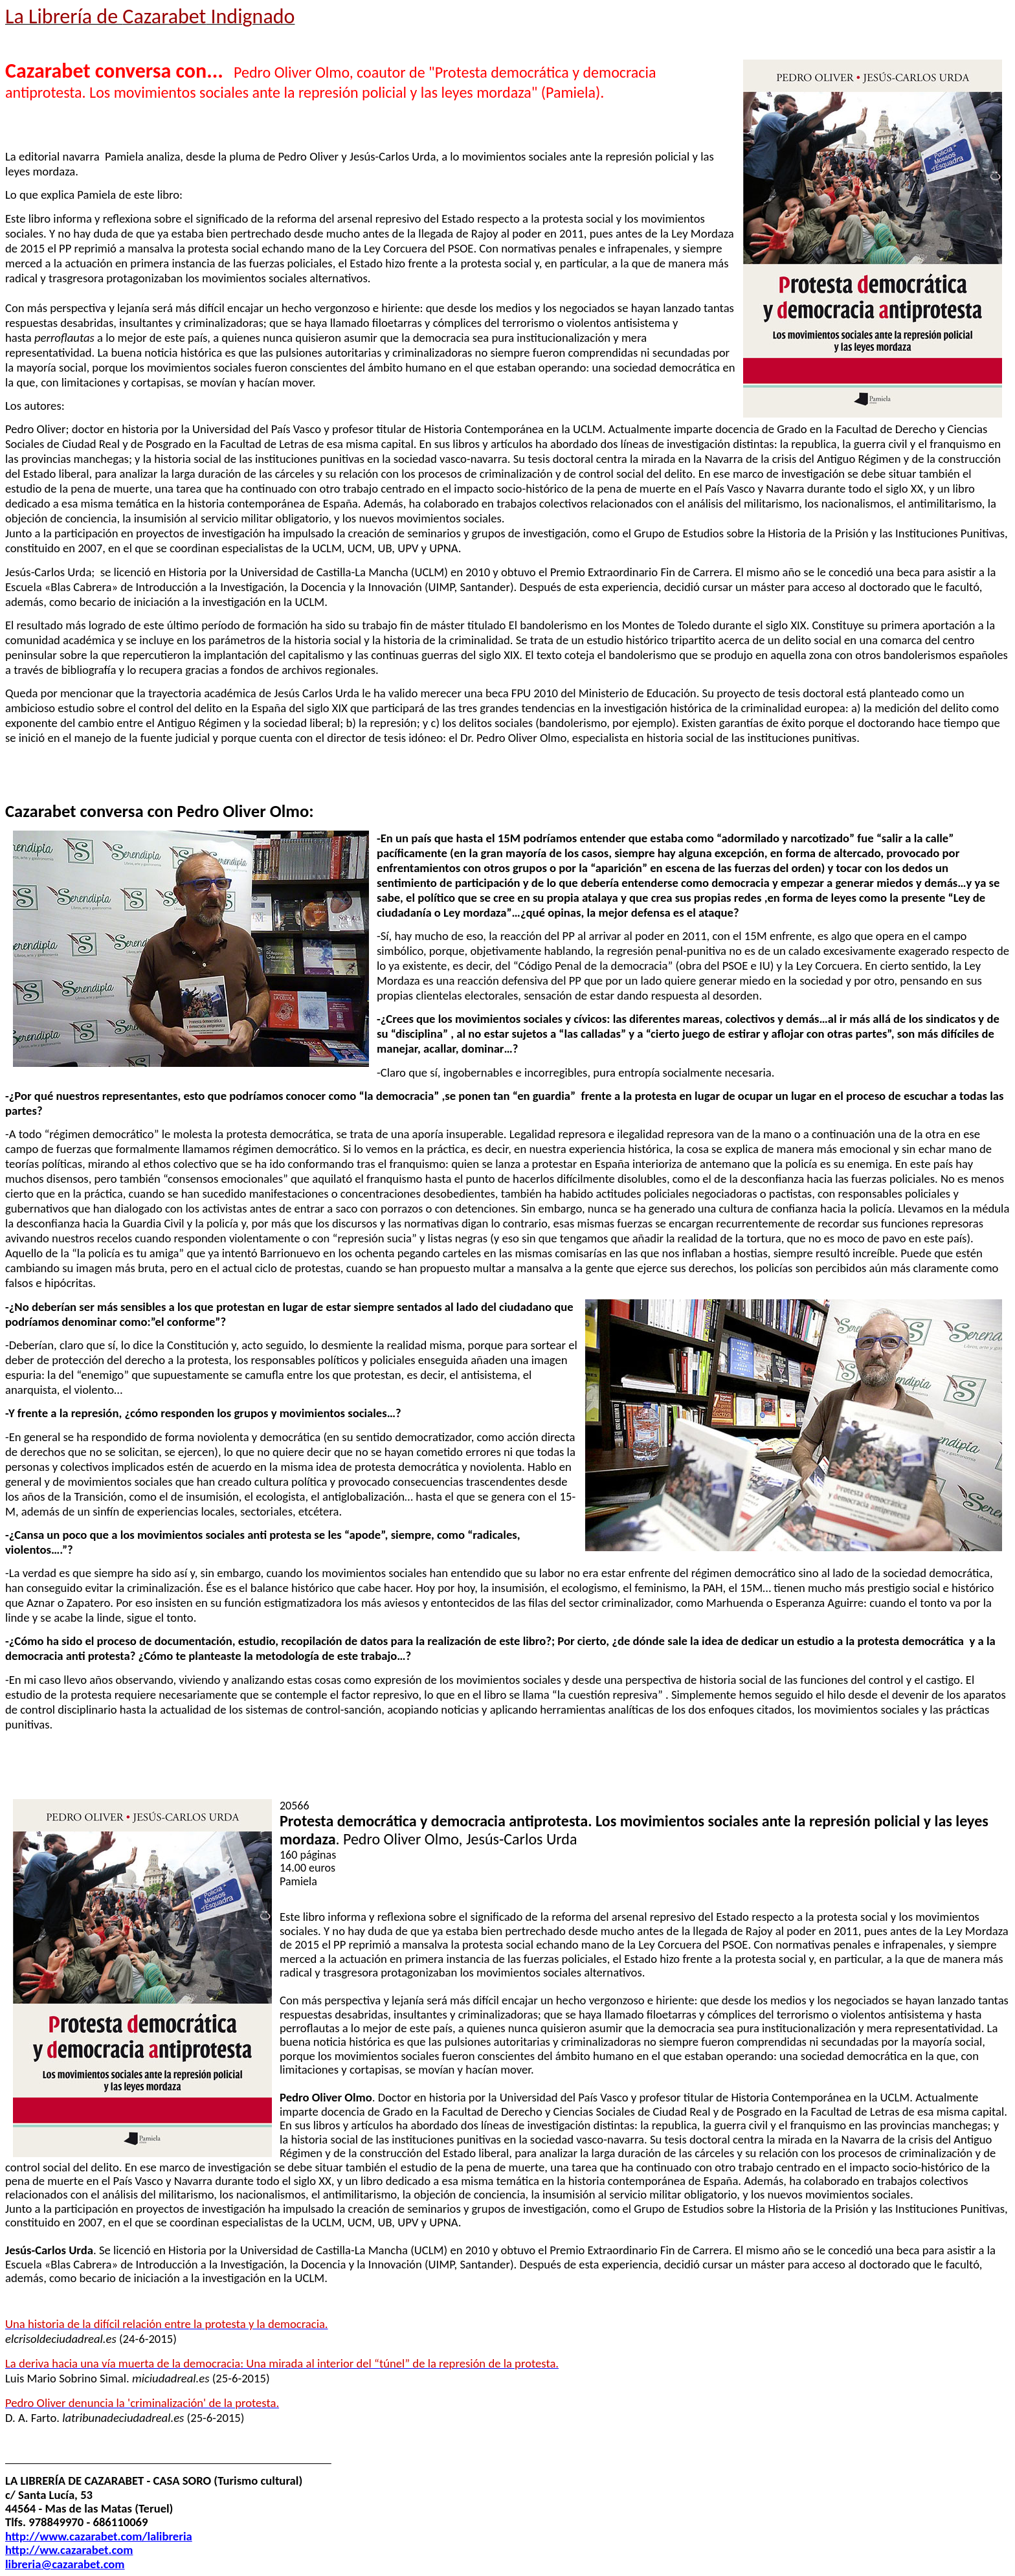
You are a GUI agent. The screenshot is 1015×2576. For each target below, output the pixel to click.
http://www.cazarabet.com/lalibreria (98, 2536)
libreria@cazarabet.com (65, 2564)
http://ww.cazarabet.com (69, 2549)
